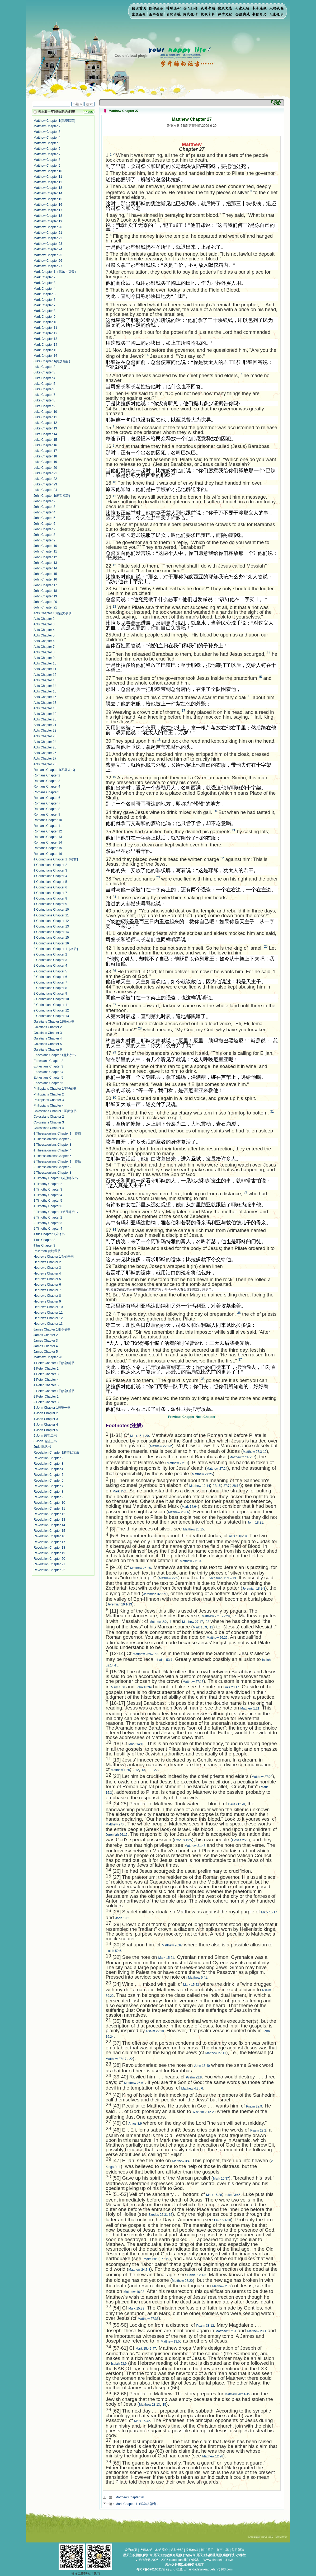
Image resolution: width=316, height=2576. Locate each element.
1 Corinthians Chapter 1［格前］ (57, 859)
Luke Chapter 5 (44, 384)
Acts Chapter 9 (44, 658)
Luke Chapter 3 (44, 372)
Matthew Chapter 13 (48, 188)
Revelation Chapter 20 (49, 1559)
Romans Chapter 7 (47, 803)
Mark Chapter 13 (45, 339)
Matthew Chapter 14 (48, 193)
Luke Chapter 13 (45, 428)
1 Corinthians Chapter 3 (50, 870)
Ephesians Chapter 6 (48, 1083)
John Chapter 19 (45, 596)
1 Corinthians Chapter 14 (51, 932)
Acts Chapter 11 (45, 669)
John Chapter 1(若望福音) (52, 496)
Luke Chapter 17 (45, 451)
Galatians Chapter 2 (48, 1027)
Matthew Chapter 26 (48, 261)
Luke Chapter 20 (45, 468)
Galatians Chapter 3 (48, 1033)
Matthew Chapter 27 (48, 266)
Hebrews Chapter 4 (47, 1273)
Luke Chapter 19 (45, 462)
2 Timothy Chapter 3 (48, 1223)
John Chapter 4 (44, 512)
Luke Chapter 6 (44, 389)
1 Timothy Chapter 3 (48, 1189)
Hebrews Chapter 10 (48, 1307)
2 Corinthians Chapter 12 (51, 1010)
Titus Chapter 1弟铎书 (49, 1234)
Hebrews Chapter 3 (47, 1268)
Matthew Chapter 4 (47, 137)
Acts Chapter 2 (44, 619)
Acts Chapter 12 (45, 675)
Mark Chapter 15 (45, 350)
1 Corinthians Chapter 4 (50, 876)
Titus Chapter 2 (44, 1240)
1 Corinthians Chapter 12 (51, 921)
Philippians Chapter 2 (49, 1094)
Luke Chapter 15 (45, 440)
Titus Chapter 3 (44, 1245)
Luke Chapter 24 (45, 490)
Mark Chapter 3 (44, 283)
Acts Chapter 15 (45, 691)
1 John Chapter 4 (46, 1424)
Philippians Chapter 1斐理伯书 (55, 1088)
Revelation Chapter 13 (49, 1519)
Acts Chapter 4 (44, 630)
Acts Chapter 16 (45, 697)
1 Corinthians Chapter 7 (50, 893)
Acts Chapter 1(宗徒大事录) (53, 613)
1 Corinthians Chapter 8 (50, 898)
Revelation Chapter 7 (48, 1486)
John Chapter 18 (45, 591)
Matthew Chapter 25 (48, 255)
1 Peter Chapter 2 (46, 1368)
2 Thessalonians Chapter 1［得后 (57, 1161)
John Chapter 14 (45, 568)
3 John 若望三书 (45, 1441)
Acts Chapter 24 (45, 742)
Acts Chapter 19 (45, 714)
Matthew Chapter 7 (47, 154)
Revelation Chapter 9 (48, 1497)
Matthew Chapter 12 (48, 182)
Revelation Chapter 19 (49, 1553)
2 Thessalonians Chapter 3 (52, 1172)
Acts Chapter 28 (45, 764)
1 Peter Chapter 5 (46, 1385)
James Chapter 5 (46, 1351)
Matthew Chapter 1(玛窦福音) (54, 121)
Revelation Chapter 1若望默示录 (56, 1452)
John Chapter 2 (44, 501)
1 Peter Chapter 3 (46, 1374)
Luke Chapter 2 (44, 367)
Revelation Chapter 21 (49, 1564)
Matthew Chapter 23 (48, 244)
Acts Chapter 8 (44, 652)
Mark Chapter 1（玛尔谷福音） (56, 272)
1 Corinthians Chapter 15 (51, 937)
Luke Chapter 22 (45, 479)
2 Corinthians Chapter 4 (50, 965)
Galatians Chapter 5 (48, 1044)
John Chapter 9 (44, 540)
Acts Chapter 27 (45, 758)
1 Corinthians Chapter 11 (51, 915)
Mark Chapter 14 (45, 344)
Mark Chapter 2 (44, 277)
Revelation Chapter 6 (48, 1480)
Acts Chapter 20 (45, 719)
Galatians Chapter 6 (48, 1049)
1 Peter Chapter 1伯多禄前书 (54, 1363)
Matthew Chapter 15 (48, 199)
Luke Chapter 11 (45, 417)
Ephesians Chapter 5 (48, 1077)
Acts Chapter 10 (45, 663)
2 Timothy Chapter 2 (48, 1217)
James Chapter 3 (46, 1340)
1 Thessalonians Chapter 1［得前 (57, 1133)
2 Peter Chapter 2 (46, 1396)
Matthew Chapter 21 (48, 233)
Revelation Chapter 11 (49, 1508)
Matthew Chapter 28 (48, 1357)
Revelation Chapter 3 (48, 1463)
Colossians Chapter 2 (49, 1116)
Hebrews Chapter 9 (47, 1301)
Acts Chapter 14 (45, 686)
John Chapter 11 (45, 551)
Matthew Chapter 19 (48, 221)
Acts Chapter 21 (45, 725)
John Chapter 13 (45, 563)
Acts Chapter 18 (45, 708)
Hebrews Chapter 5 (47, 1279)
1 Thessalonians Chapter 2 (52, 1139)
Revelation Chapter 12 (49, 1514)
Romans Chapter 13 (48, 837)
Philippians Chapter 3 (49, 1100)
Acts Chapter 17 (45, 703)
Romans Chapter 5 (47, 792)
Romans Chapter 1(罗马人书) (54, 770)
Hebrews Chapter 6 (47, 1284)
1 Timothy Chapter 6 (48, 1206)
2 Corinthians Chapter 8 (50, 988)
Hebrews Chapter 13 (48, 1324)
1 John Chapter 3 (46, 1419)
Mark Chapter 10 (45, 322)
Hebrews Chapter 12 (48, 1318)
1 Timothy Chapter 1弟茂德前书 (56, 1178)
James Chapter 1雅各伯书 (52, 1329)
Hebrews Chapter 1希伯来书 (53, 1256)
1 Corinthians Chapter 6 (50, 887)
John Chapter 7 (44, 529)
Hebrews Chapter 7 (47, 1290)
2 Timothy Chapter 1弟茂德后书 (56, 1212)
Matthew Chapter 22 (48, 238)
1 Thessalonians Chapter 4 (52, 1150)
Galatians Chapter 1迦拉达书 (54, 1021)
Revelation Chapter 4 (48, 1469)
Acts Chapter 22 (45, 730)
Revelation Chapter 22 (49, 1570)
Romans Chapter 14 (48, 842)
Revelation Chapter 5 (48, 1475)
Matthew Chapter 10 (48, 171)
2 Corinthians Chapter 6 (50, 977)
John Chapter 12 (45, 557)
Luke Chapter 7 (44, 395)
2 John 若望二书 (45, 1435)
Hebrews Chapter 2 (47, 1262)
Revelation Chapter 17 (49, 1542)
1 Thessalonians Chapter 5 (52, 1156)
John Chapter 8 (44, 535)
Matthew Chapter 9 (47, 165)
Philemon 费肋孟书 (47, 1251)
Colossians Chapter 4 (49, 1128)
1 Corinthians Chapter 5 (50, 882)
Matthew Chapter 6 (47, 149)
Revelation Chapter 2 (48, 1458)
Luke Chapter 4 (44, 378)
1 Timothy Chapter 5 (48, 1200)
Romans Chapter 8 (47, 809)
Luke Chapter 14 (45, 434)
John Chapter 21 (45, 607)
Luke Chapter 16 (45, 445)
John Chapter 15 (45, 574)
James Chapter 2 (46, 1335)
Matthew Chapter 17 (48, 210)
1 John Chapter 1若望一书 (52, 1407)
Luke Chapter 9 (44, 406)
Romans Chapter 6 (47, 798)
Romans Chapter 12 (48, 831)
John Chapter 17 (45, 585)
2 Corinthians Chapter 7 (50, 982)
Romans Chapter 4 (47, 786)
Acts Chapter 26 (45, 753)
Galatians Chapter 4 (48, 1038)
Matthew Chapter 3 (47, 132)
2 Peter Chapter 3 (46, 1402)
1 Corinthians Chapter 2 (50, 865)
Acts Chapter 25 (45, 747)
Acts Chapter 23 (45, 736)
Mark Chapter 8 (44, 311)
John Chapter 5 (44, 518)
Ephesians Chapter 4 (48, 1072)
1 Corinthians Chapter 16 (51, 943)
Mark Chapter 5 (44, 294)
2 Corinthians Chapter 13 (51, 1016)
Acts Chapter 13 (45, 680)
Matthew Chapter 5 (47, 143)
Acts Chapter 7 (44, 647)
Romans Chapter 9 (47, 814)
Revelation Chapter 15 (49, 1531)
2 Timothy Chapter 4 (48, 1228)
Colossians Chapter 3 (49, 1122)
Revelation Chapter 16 (49, 1536)
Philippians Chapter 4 (49, 1105)
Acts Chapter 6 (44, 641)
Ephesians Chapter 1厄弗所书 (55, 1055)
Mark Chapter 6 (44, 300)
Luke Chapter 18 (45, 456)
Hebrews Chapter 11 (48, 1312)
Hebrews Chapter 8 (47, 1296)
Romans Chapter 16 (48, 854)
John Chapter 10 (45, 546)
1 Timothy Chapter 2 (48, 1184)
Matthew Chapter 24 (48, 249)
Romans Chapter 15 (48, 848)
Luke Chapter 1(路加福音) (52, 361)
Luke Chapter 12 (45, 423)
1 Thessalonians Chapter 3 (52, 1144)
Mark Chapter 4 (44, 289)
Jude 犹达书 (42, 1447)
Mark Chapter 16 (45, 356)
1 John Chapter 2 (46, 1413)
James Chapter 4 (46, 1346)
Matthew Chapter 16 (48, 205)
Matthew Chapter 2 (47, 126)
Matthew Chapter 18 (48, 216)
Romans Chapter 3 (47, 781)
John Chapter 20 (45, 602)
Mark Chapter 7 (44, 305)
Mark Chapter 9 (44, 317)
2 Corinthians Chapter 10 (51, 999)
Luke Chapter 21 (45, 473)
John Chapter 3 (44, 507)
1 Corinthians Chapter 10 (51, 909)
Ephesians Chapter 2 (48, 1061)
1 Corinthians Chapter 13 (51, 926)
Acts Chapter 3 (44, 624)
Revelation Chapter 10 (49, 1503)
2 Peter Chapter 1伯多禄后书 (54, 1391)
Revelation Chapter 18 (49, 1547)
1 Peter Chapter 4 (46, 1379)
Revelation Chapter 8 (48, 1491)
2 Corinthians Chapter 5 (50, 971)
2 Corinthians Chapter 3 (50, 960)
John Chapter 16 (45, 579)
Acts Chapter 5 (44, 635)
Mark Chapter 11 (45, 328)
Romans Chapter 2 (47, 775)
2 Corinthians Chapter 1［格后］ (57, 949)
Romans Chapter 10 (48, 820)
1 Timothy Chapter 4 (48, 1195)
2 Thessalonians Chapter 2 (52, 1167)
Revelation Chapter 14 (49, 1525)
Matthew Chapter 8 (47, 160)
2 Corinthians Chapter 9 (50, 993)
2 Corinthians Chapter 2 (50, 954)
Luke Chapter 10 (45, 412)
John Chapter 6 (44, 524)
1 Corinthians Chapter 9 (50, 904)
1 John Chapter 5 (46, 1430)
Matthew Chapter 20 (48, 227)
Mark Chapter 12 (45, 333)
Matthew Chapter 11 (48, 177)
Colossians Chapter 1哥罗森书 (55, 1111)
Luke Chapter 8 (44, 400)
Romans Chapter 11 (48, 826)
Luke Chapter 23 (45, 484)
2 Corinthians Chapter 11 (51, 1005)
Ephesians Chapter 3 (48, 1066)
